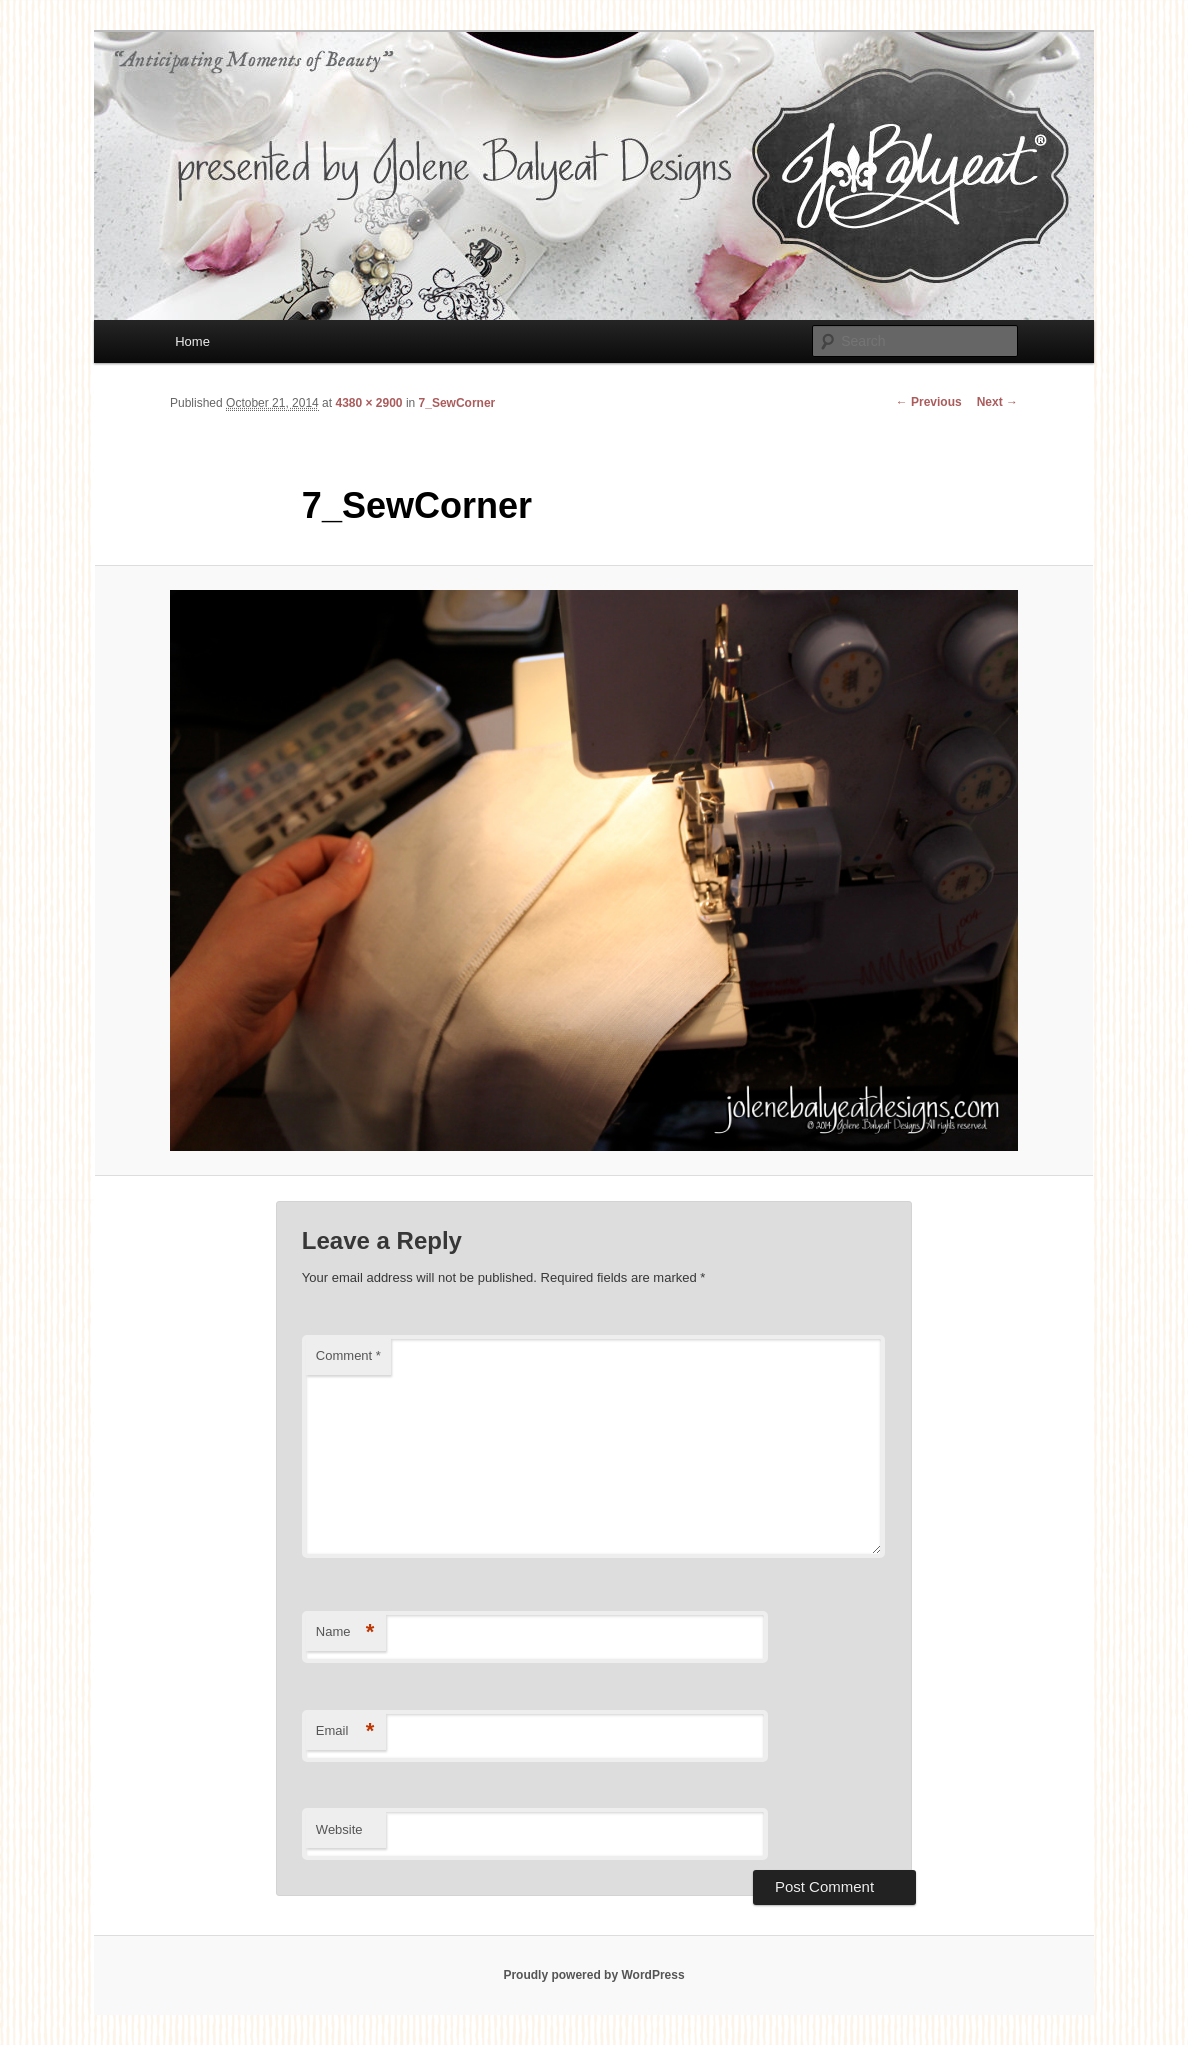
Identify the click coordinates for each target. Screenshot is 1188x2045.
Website (339, 1829)
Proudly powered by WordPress (593, 1975)
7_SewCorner (457, 403)
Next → (997, 402)
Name (345, 1632)
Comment (348, 1355)
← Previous (929, 402)
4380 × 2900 (368, 403)
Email (345, 1731)
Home (192, 341)
